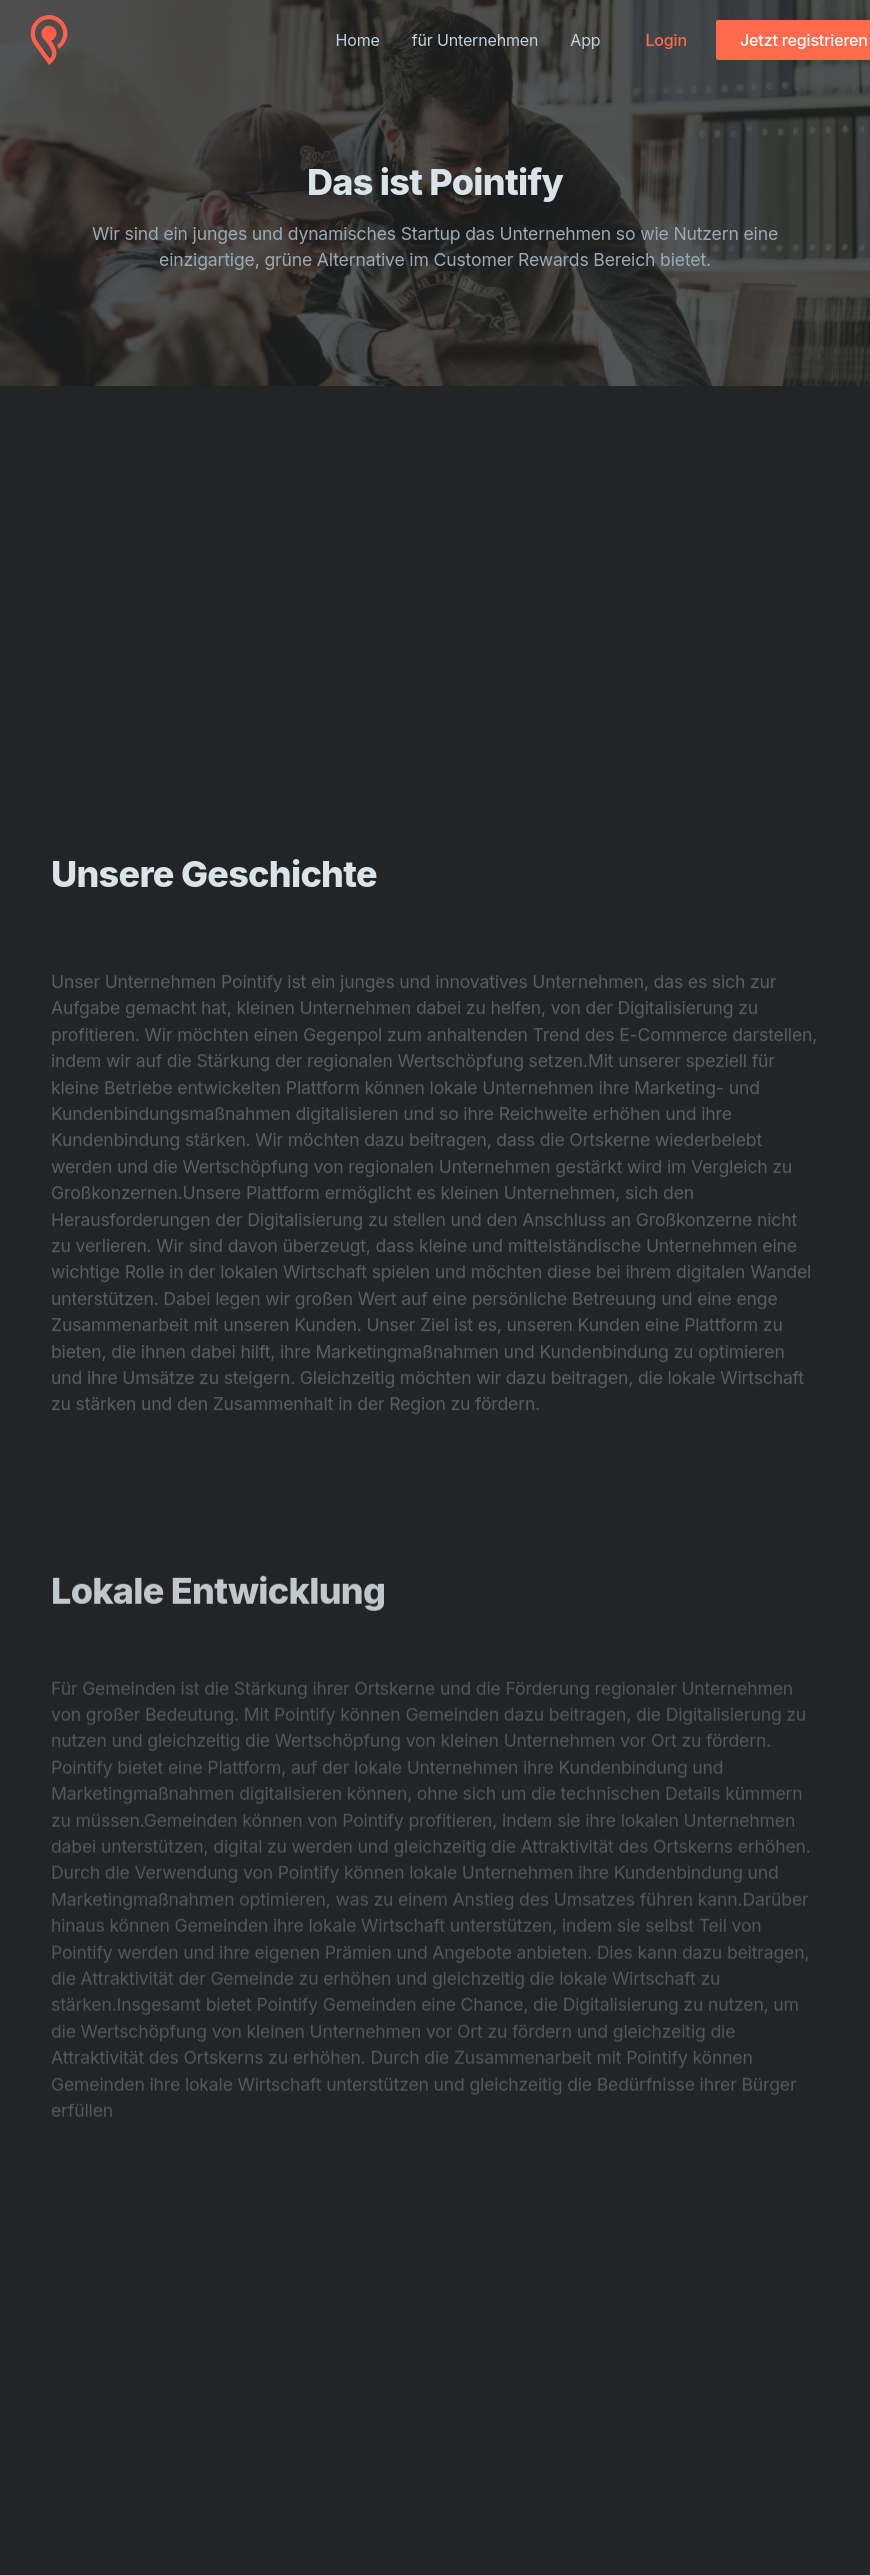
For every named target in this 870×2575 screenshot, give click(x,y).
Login (665, 40)
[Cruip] (49, 40)
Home (358, 40)
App (585, 40)
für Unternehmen (475, 40)
